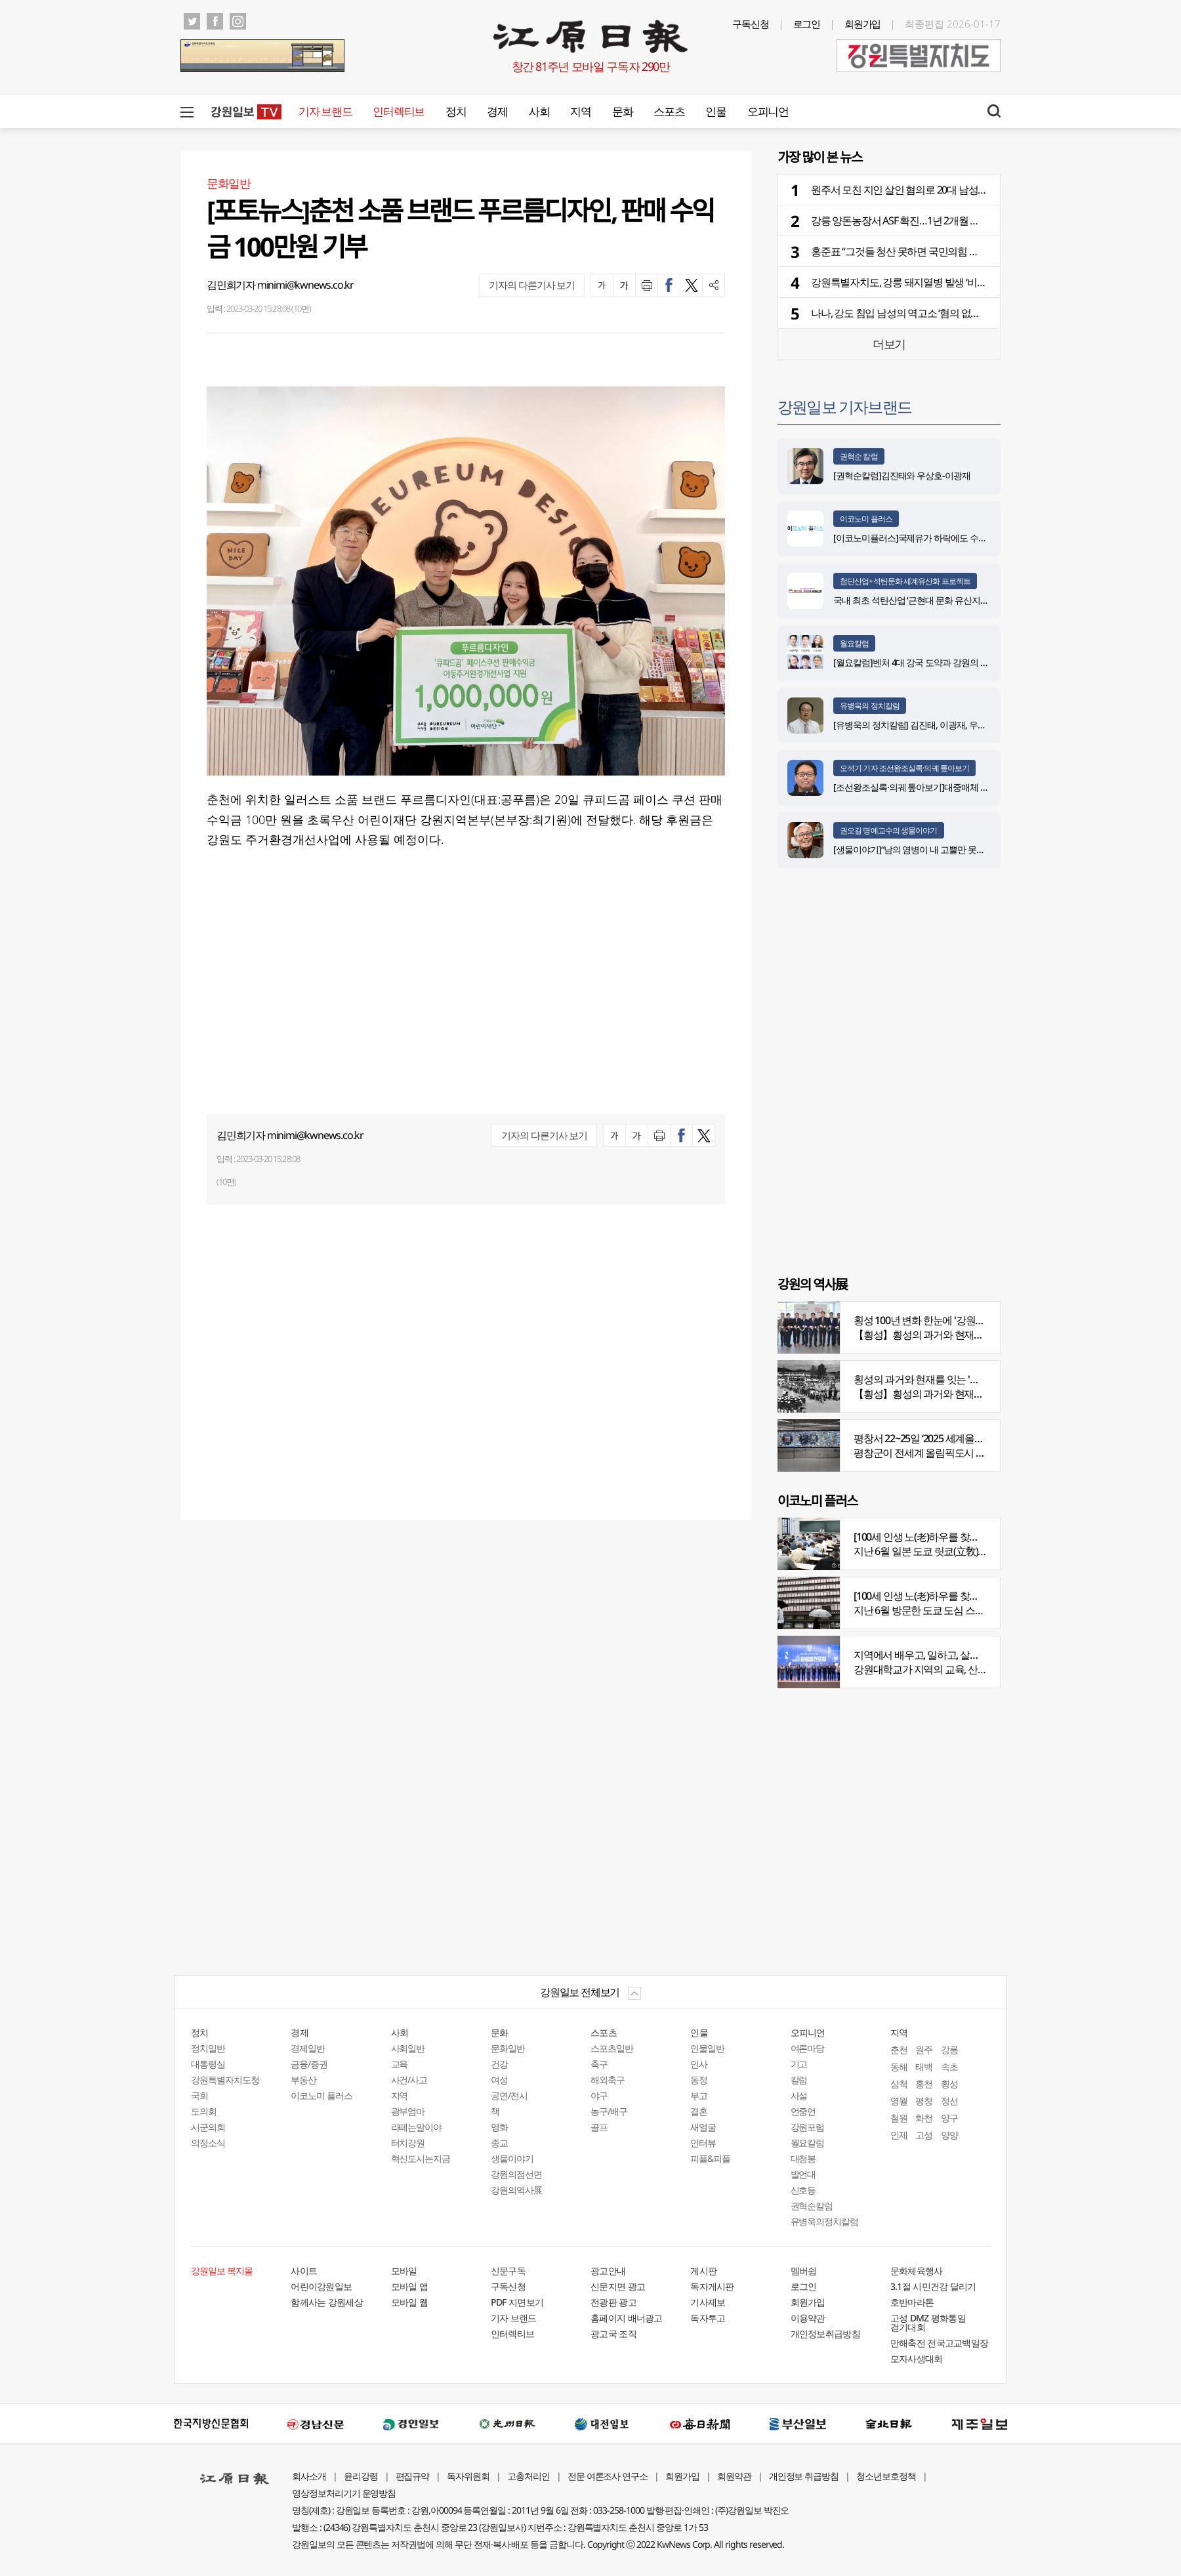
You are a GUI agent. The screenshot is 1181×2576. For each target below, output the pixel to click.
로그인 (807, 23)
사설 (799, 2095)
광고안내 (607, 2270)
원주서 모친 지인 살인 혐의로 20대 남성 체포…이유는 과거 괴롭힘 (949, 189)
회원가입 (862, 23)
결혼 (698, 2111)
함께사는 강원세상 (327, 2302)
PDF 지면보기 (517, 2302)
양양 (949, 2135)
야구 (599, 2095)
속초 (949, 2066)
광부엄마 (408, 2111)
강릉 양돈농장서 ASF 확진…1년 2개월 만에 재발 (910, 220)
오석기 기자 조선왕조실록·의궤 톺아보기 (904, 768)
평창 (923, 2100)
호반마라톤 (912, 2302)
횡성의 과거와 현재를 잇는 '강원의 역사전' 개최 (953, 1379)
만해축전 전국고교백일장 (939, 2343)
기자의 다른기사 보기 (532, 284)
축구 (599, 2064)
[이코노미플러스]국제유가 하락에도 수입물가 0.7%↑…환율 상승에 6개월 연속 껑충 (986, 537)
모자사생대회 (916, 2358)
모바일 (404, 2270)
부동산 (303, 2079)
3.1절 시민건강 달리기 (933, 2286)
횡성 (949, 2083)
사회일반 (408, 2048)
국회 (199, 2095)
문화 (622, 111)
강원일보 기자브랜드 (844, 406)
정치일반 (208, 2048)
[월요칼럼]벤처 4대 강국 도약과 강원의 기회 (915, 662)
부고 (698, 2095)
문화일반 (508, 2048)
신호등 (803, 2190)
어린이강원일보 (321, 2286)
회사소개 (309, 2476)
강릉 (949, 2049)
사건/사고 (409, 2079)
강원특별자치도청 (225, 2079)
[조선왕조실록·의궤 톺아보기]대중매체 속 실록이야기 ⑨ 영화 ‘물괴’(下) (964, 787)
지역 (580, 111)
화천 (923, 2117)
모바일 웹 (409, 2302)
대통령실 (208, 2064)
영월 (898, 2100)
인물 (715, 111)
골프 (599, 2127)
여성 (499, 2079)
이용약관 (808, 2318)
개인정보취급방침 (825, 2333)
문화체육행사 (916, 2270)
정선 (949, 2100)
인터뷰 (703, 2142)
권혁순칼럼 (812, 2205)
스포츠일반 (611, 2048)
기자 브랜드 (325, 111)
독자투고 (707, 2318)
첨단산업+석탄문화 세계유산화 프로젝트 (905, 581)
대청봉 (803, 2158)
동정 (698, 2079)
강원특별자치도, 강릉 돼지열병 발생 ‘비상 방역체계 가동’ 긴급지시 (950, 282)
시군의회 (208, 2127)
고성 (923, 2135)
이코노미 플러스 (866, 518)
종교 (499, 2142)
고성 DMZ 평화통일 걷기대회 (928, 2322)
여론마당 (808, 2048)
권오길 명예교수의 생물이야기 (889, 830)
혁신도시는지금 (421, 2158)
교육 (399, 2064)
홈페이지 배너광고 (626, 2318)
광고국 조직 (613, 2333)
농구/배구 (608, 2111)
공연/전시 (509, 2095)
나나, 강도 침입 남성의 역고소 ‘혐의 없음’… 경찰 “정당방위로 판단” (949, 313)
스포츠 (668, 111)
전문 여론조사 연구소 (608, 2476)
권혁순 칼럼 (859, 456)
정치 (455, 111)
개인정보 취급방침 (804, 2476)
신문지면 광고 (617, 2286)
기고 (799, 2064)
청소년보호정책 (886, 2476)
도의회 (204, 2111)
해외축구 (607, 2079)
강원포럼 (808, 2127)
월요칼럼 (854, 643)
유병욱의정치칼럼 (825, 2221)
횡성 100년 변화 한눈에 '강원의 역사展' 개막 (946, 1320)
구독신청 (750, 23)
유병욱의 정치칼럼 (870, 705)
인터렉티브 (399, 111)
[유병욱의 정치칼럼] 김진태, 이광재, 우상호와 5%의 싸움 (938, 724)
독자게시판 (712, 2286)
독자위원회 (468, 2476)
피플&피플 (710, 2158)
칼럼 (799, 2079)
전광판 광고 (613, 2302)
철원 (898, 2117)
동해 (898, 2066)
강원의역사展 (516, 2190)
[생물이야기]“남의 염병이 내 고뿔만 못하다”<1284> (928, 849)
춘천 (898, 2049)
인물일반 (707, 2048)
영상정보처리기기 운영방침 (344, 2493)
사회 (539, 111)
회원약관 (734, 2476)
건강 (499, 2064)
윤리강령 (361, 2476)
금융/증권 (309, 2064)
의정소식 (208, 2142)
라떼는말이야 (416, 2127)
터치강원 (408, 2142)
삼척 (898, 2083)
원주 (923, 2049)
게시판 (703, 2270)
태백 (923, 2066)
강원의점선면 (516, 2174)
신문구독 (508, 2270)
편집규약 (413, 2476)
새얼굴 (703, 2127)
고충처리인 (528, 2476)
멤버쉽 (804, 2270)
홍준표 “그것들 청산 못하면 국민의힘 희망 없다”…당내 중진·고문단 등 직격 (968, 251)
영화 (499, 2127)
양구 (949, 2117)
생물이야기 (512, 2158)
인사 (698, 2064)
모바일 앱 (409, 2286)
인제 (898, 2135)
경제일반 (308, 2048)
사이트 (304, 2270)
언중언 (803, 2111)
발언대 (803, 2174)
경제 (497, 111)
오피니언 (768, 111)
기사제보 (707, 2302)
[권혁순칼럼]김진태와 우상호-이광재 (901, 475)
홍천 (923, 2083)
